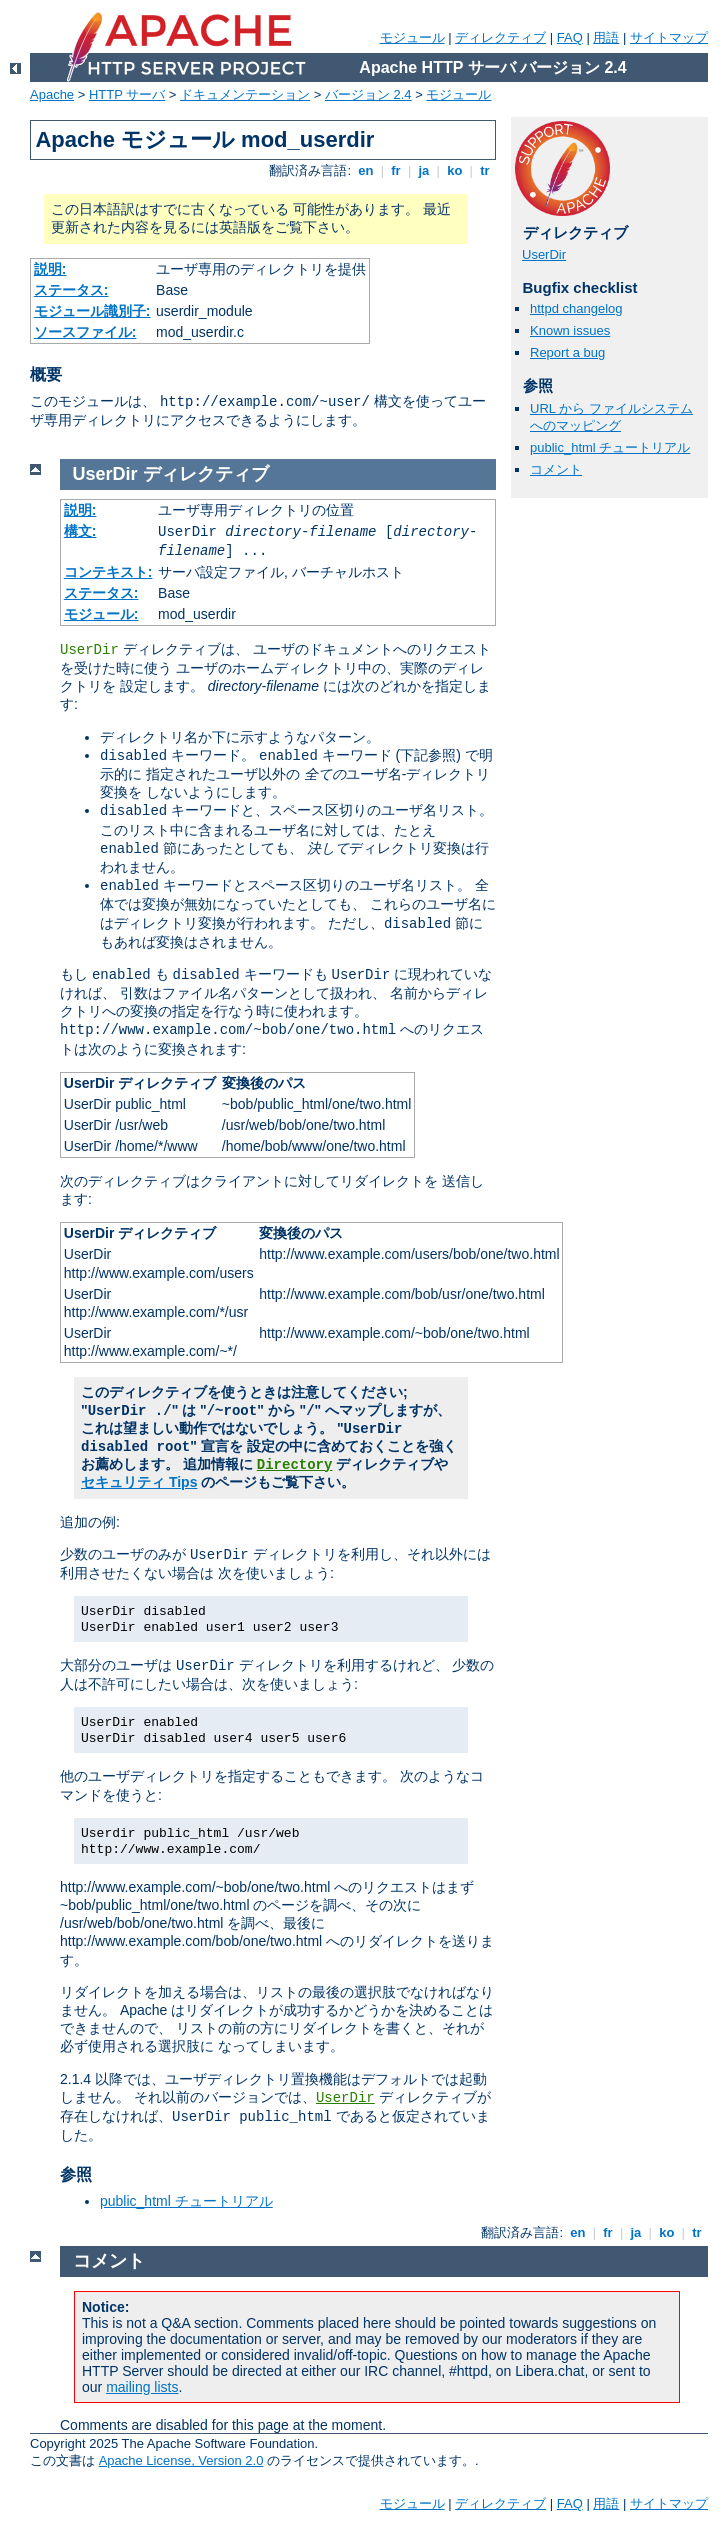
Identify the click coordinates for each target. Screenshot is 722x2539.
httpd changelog (576, 308)
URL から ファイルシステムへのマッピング (611, 417)
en (366, 170)
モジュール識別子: (92, 311)
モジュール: (101, 614)
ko (455, 170)
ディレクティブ (500, 37)
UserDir (544, 254)
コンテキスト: (108, 572)
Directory (295, 1465)
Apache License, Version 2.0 (181, 2460)
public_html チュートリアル (610, 447)
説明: (50, 269)
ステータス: (71, 290)
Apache (52, 94)
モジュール (412, 37)
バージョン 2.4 (368, 94)
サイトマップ (669, 37)
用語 (606, 37)
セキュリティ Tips (139, 1482)
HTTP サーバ (127, 94)
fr (396, 170)
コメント (556, 469)
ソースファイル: (85, 332)
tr (485, 170)
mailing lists (142, 2387)
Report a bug (567, 352)
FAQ (570, 37)
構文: (80, 531)
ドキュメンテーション (245, 94)
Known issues (570, 330)
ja (424, 170)
